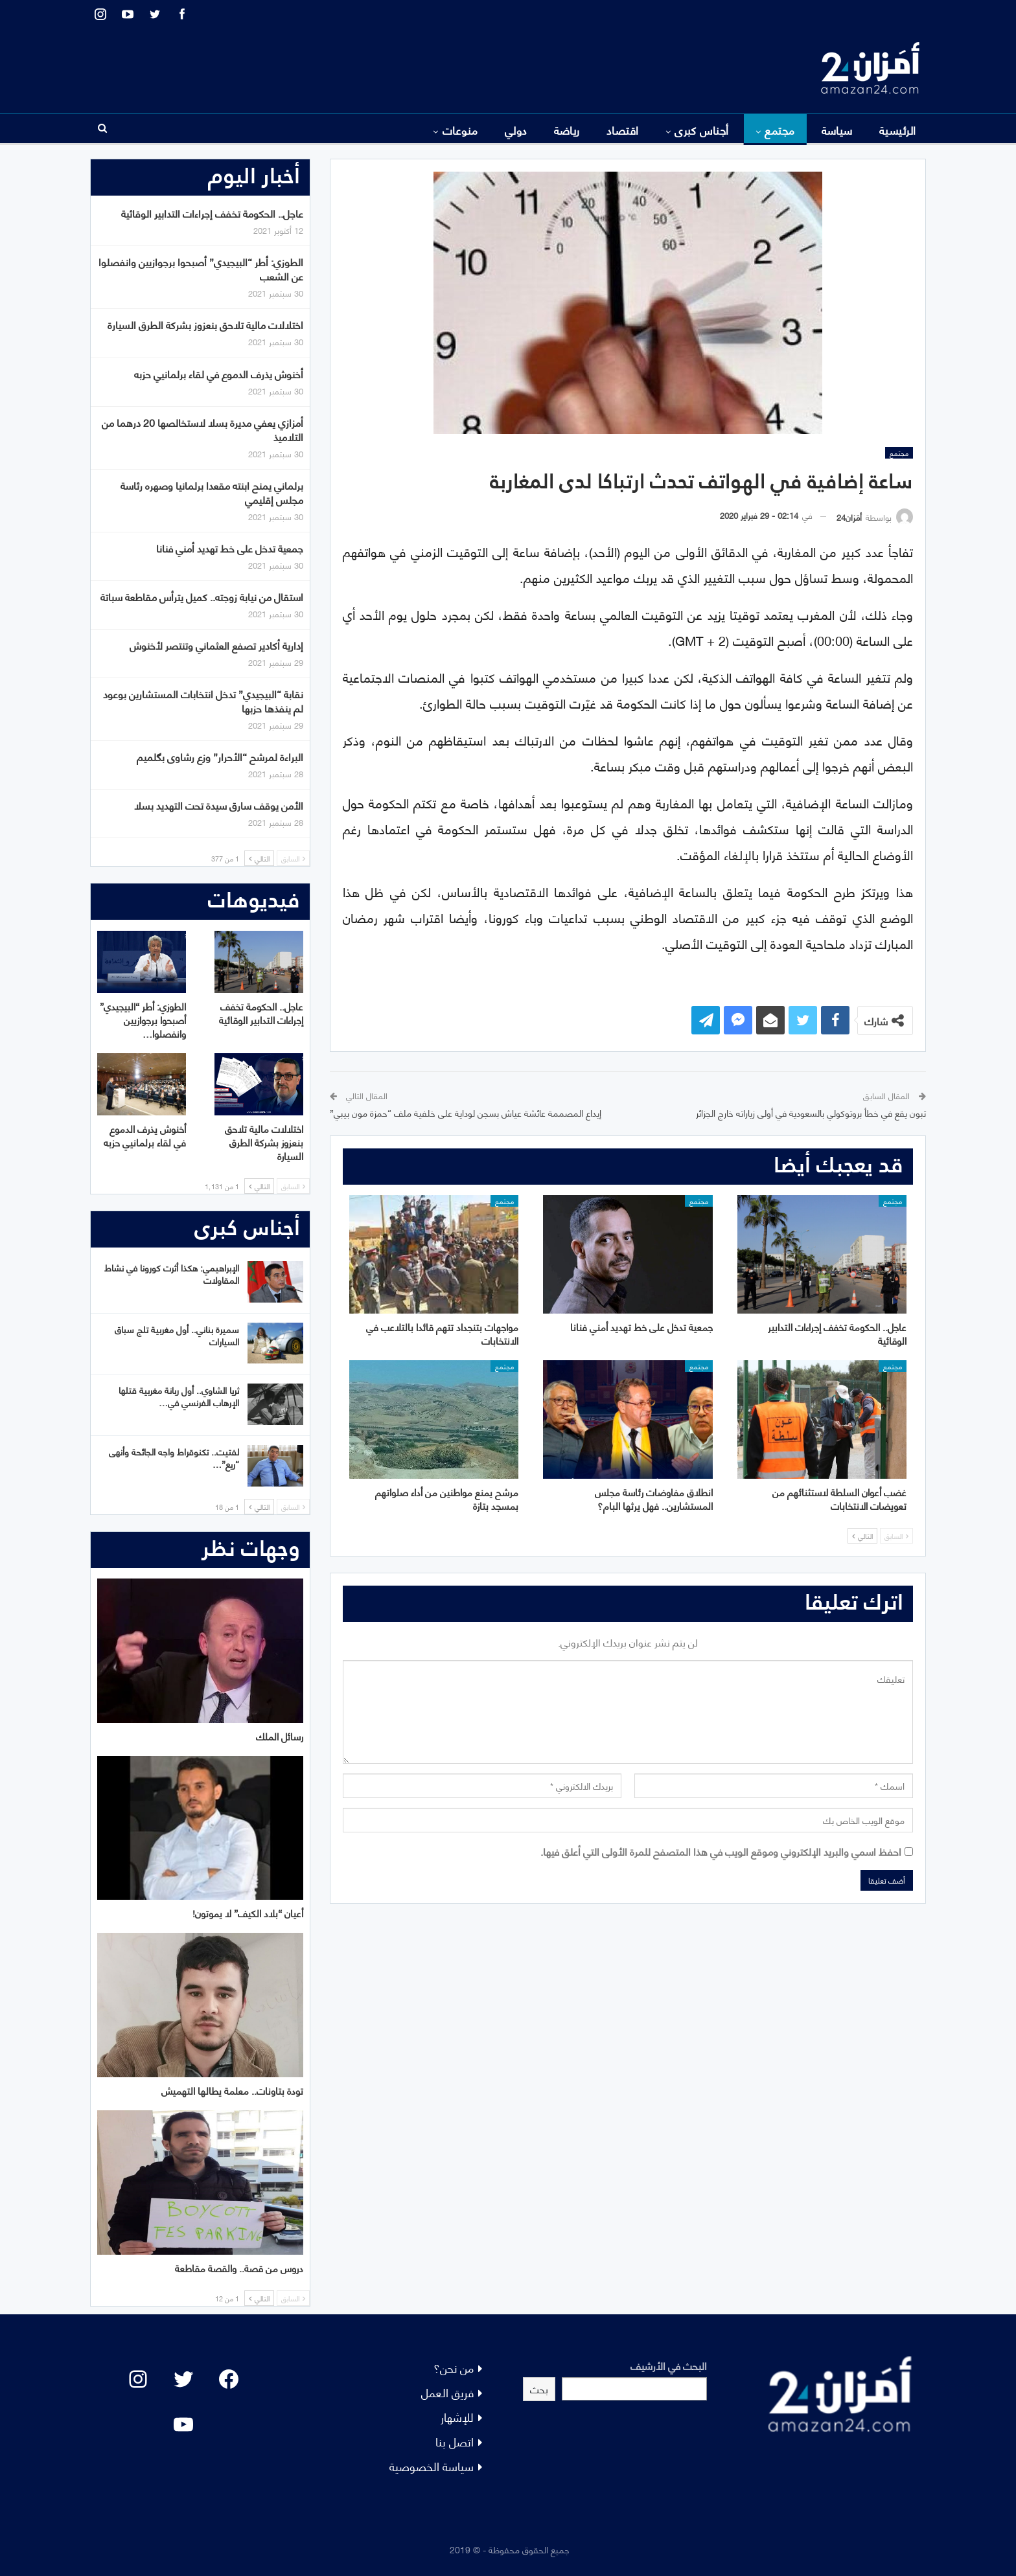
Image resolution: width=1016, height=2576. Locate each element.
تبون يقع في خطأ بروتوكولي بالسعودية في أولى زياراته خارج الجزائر (811, 1112)
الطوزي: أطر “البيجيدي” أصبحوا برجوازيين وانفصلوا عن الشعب (200, 268)
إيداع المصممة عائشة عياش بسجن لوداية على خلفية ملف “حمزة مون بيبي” (465, 1112)
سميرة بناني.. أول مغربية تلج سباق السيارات (177, 1335)
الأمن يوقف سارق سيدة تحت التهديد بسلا (218, 804)
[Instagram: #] (138, 2379)
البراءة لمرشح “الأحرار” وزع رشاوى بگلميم (220, 756)
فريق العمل (447, 2391)
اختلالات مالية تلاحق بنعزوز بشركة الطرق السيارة (205, 324)
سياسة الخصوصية (431, 2465)
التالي (862, 1535)
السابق (896, 1535)
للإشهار (457, 2416)
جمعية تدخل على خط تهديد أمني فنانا (229, 547)
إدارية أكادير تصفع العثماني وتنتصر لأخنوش (216, 644)
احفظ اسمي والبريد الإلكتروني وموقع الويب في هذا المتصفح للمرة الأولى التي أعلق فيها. (720, 1851)
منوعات (460, 129)
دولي (516, 129)
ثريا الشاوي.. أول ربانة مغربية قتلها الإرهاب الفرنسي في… (179, 1396)
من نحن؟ (453, 2367)
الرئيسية (897, 129)
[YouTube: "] (183, 2424)
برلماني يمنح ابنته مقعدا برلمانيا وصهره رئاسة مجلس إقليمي (212, 491)
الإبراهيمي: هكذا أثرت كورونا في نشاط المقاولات (171, 1273)
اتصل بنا (454, 2441)
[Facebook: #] (228, 2379)
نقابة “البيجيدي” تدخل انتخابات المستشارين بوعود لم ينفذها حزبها (203, 700)
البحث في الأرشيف (668, 2365)
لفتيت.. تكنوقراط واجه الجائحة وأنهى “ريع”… (174, 1457)
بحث (539, 2388)
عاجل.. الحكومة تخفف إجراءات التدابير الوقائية (212, 212)
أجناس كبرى (702, 129)
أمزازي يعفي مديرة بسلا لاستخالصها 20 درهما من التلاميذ (202, 429)
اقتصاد (622, 129)
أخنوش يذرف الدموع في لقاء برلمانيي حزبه (218, 373)
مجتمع (779, 129)
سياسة (837, 129)
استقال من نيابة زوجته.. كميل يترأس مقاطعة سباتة (201, 596)
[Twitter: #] (183, 2379)
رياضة (567, 129)
